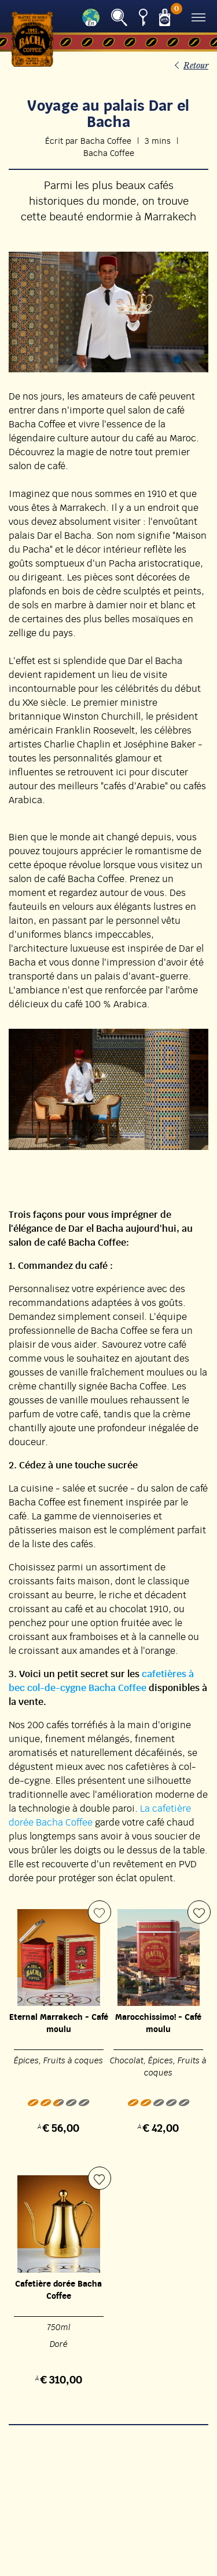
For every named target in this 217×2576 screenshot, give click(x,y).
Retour (195, 66)
